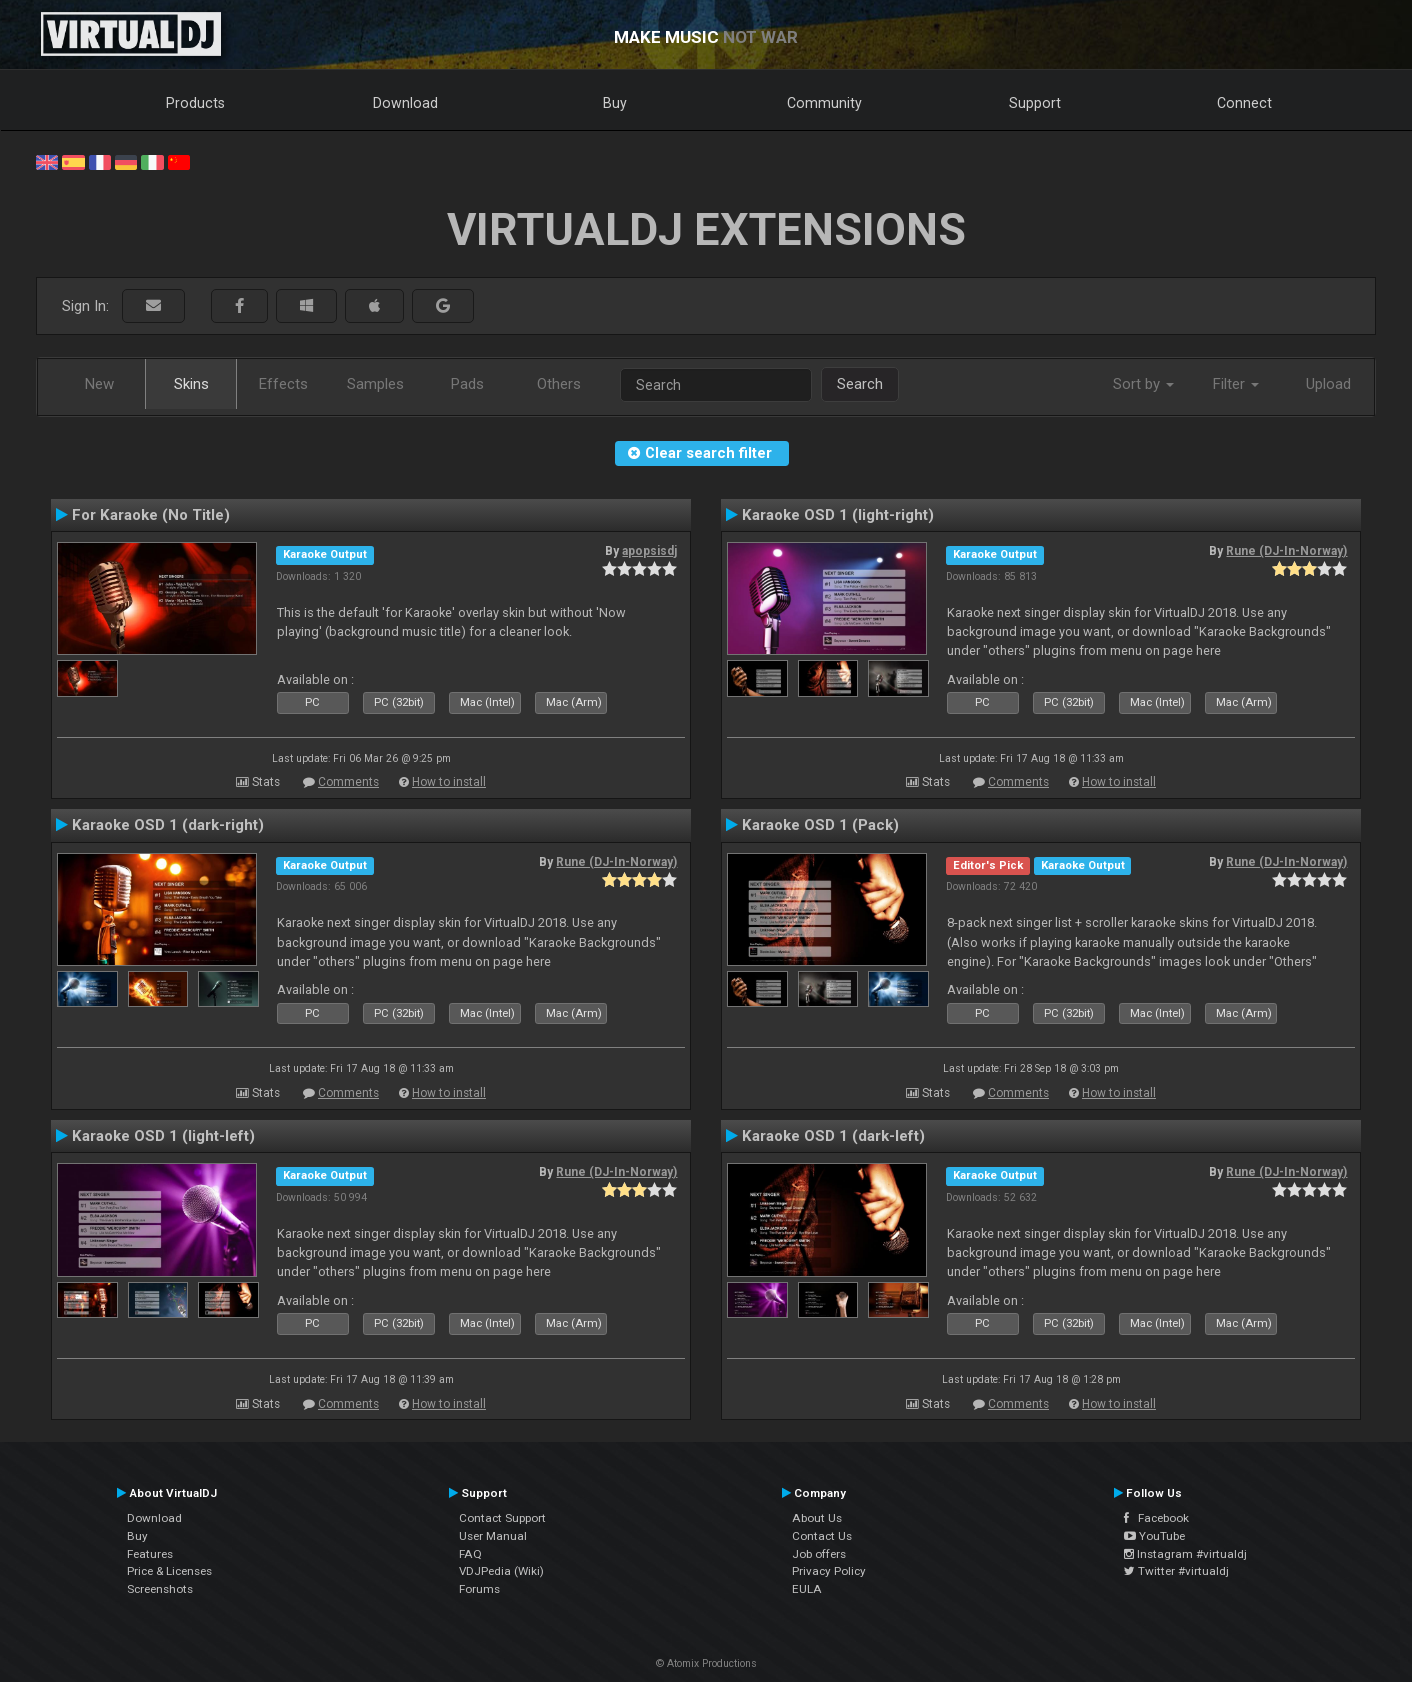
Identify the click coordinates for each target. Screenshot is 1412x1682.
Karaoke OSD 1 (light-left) (163, 1136)
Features (150, 1554)
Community (824, 103)
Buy (615, 103)
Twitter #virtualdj (1176, 1571)
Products (195, 103)
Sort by (1143, 384)
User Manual (493, 1536)
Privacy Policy (829, 1571)
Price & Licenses (169, 1571)
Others (559, 384)
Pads (467, 384)
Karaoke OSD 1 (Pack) (820, 825)
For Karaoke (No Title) (151, 515)
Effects (283, 384)
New (99, 384)
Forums (479, 1589)
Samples (375, 384)
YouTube (1154, 1536)
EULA (807, 1589)
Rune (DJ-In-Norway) (1286, 551)
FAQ (470, 1554)
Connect (1244, 103)
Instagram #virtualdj (1185, 1554)
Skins (191, 384)
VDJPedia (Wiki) (501, 1571)
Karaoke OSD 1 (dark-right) (168, 825)
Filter (1236, 384)
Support (1035, 103)
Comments (348, 782)
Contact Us (822, 1536)
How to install (449, 782)
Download (405, 103)
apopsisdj (649, 551)
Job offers (819, 1554)
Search (860, 384)
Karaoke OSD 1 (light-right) (838, 515)
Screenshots (160, 1589)
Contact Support (502, 1518)
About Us (817, 1518)
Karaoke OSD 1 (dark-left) (833, 1136)
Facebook (1156, 1518)
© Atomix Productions (706, 1663)
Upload (1328, 384)
